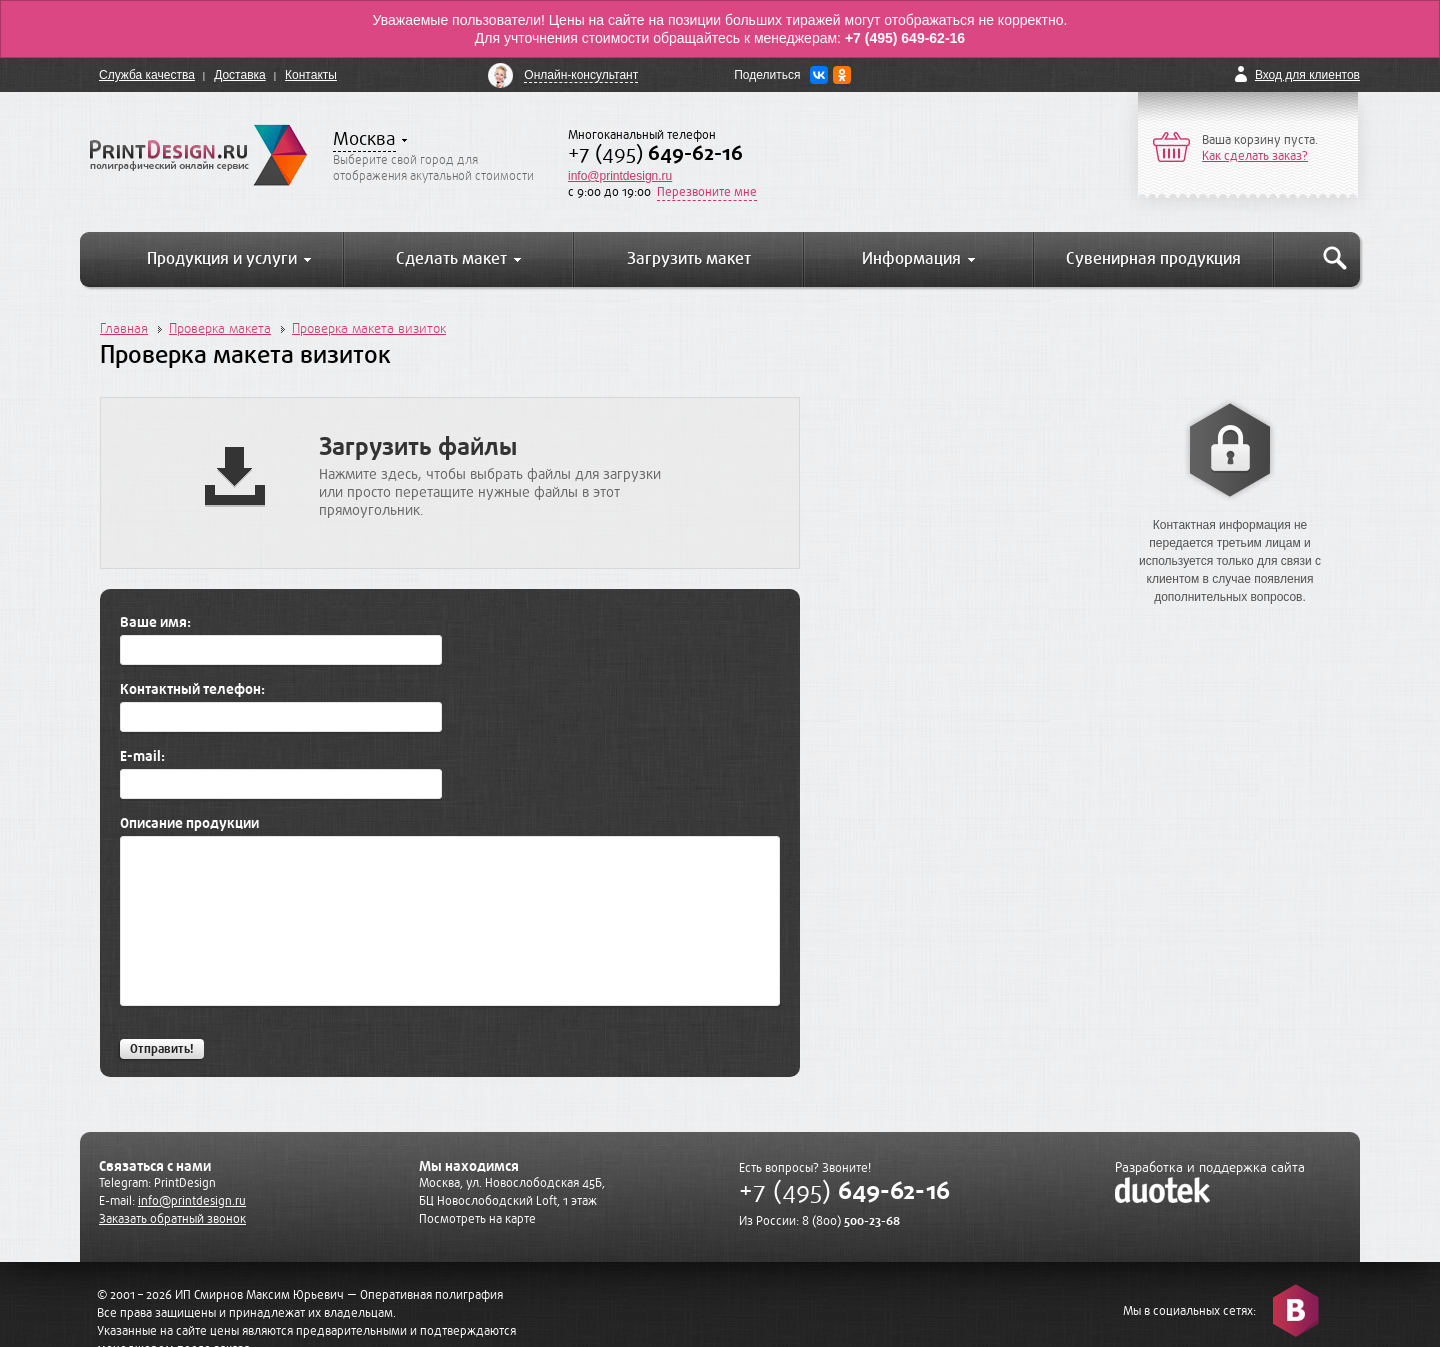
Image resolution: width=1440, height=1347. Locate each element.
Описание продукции (189, 824)
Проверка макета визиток (369, 328)
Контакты (311, 75)
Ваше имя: (155, 623)
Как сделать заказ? (1255, 156)
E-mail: (142, 757)
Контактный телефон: (192, 690)
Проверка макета (220, 328)
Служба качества (147, 75)
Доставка (240, 75)
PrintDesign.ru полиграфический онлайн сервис (198, 155)
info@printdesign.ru (620, 176)
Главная (124, 328)
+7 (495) (655, 153)
